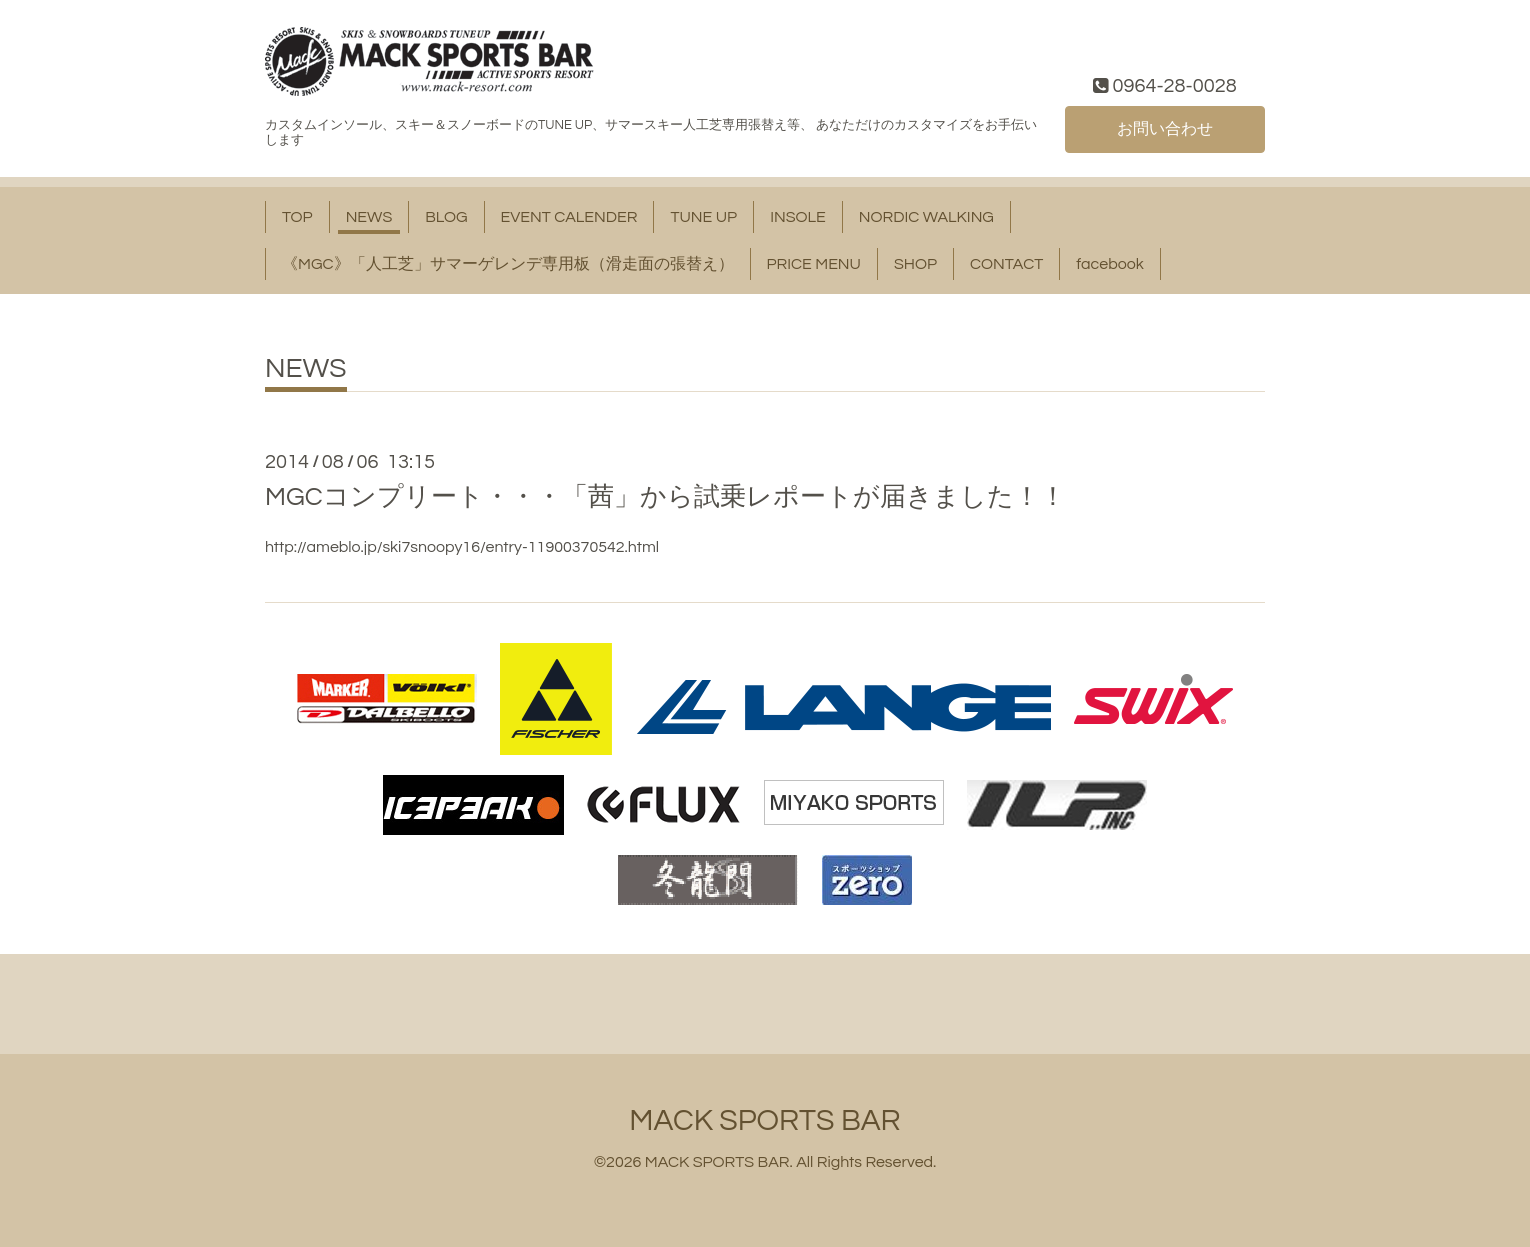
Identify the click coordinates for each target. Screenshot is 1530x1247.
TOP (297, 217)
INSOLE (798, 217)
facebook (1110, 264)
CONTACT (1006, 264)
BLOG (446, 217)
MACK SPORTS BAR (764, 1120)
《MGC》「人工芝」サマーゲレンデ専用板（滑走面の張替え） (508, 264)
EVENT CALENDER (569, 217)
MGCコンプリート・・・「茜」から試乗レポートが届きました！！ (665, 497)
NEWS (369, 217)
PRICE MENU (814, 264)
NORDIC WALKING (926, 217)
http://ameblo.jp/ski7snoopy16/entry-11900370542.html (462, 547)
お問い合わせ (1165, 129)
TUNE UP (703, 217)
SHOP (915, 264)
